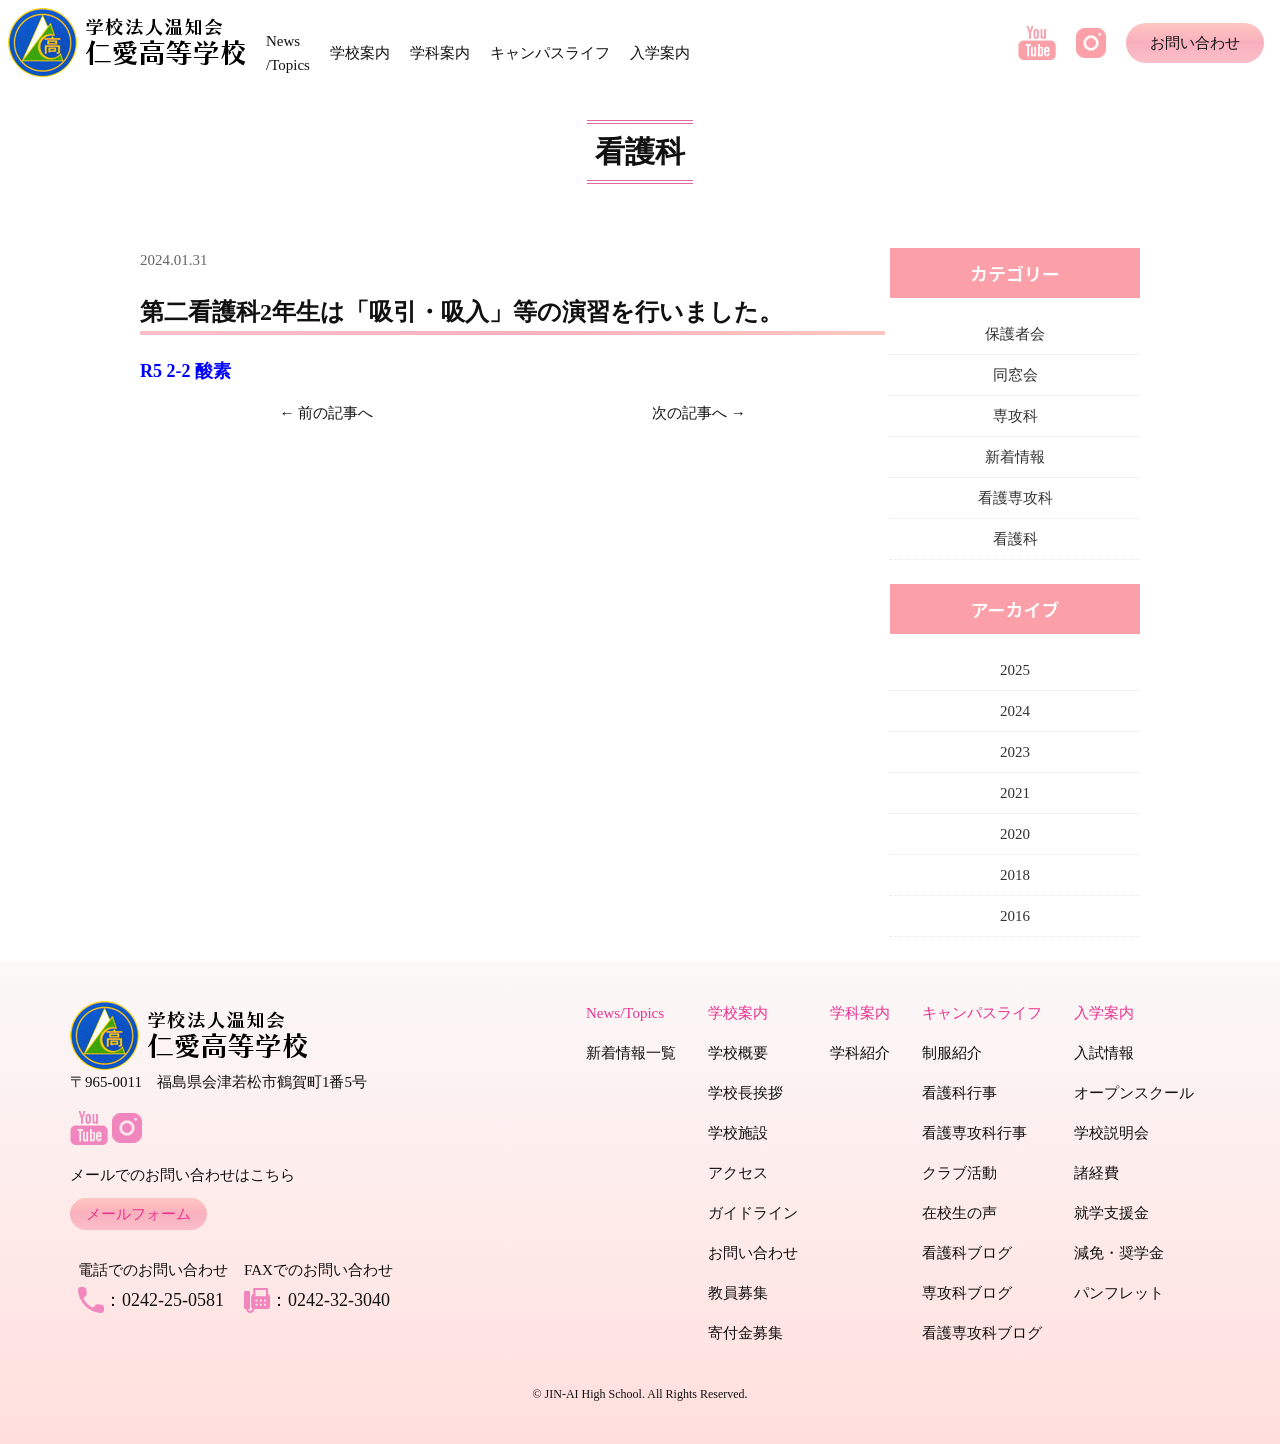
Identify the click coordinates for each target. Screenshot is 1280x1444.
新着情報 (1015, 457)
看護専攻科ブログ (982, 1333)
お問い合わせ (1195, 43)
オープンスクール (1134, 1093)
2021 (1015, 793)
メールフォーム (138, 1214)
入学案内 (660, 53)
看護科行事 (959, 1093)
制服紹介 (952, 1053)
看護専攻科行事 (974, 1133)
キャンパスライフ (550, 53)
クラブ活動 (959, 1173)
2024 (1015, 711)
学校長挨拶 (745, 1093)
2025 (1015, 670)
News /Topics (288, 53)
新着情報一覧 (631, 1053)
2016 (1015, 916)
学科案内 (440, 53)
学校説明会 (1111, 1133)
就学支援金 (1111, 1213)
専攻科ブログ (967, 1293)
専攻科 (1015, 416)
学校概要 (738, 1053)
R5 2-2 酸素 (185, 371)
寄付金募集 (745, 1333)
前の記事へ (335, 413)
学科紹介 (860, 1053)
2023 (1015, 752)
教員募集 (738, 1293)
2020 (1015, 834)
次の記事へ (689, 413)
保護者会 (1015, 334)
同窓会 (1015, 375)
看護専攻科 (1015, 498)
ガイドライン (753, 1213)
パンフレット (1119, 1293)
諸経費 (1096, 1173)
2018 (1015, 875)
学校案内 (360, 53)
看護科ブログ (967, 1253)
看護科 (1015, 539)
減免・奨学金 (1119, 1253)
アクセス (738, 1173)
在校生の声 (959, 1213)
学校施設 (738, 1133)
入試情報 (1104, 1053)
